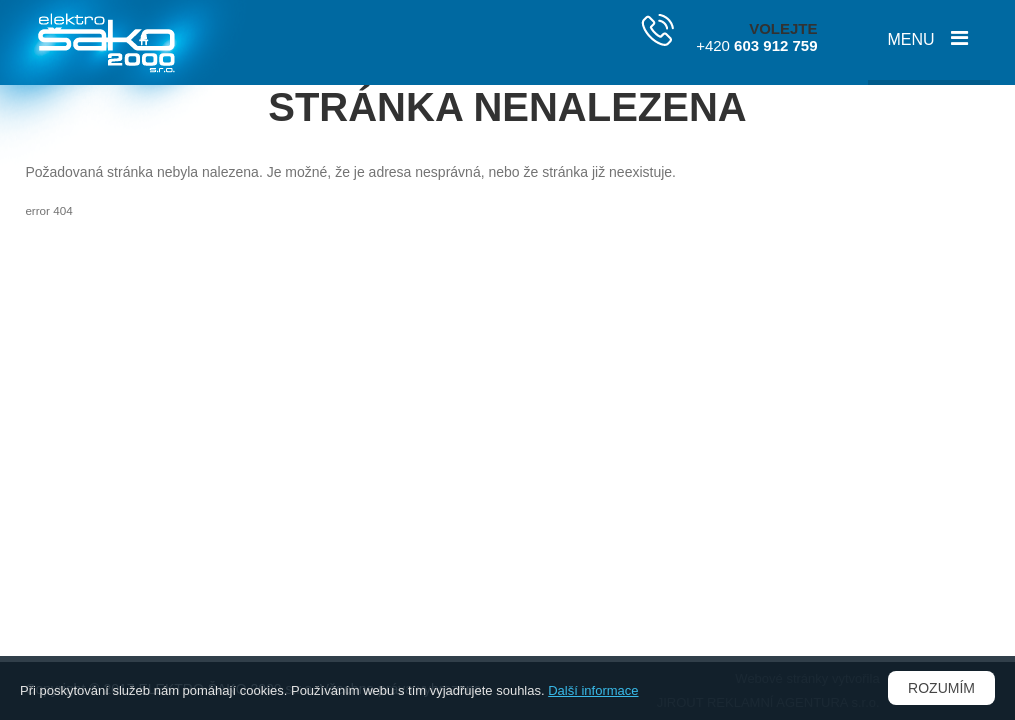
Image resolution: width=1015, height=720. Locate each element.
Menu (911, 39)
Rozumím (941, 688)
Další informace (593, 690)
